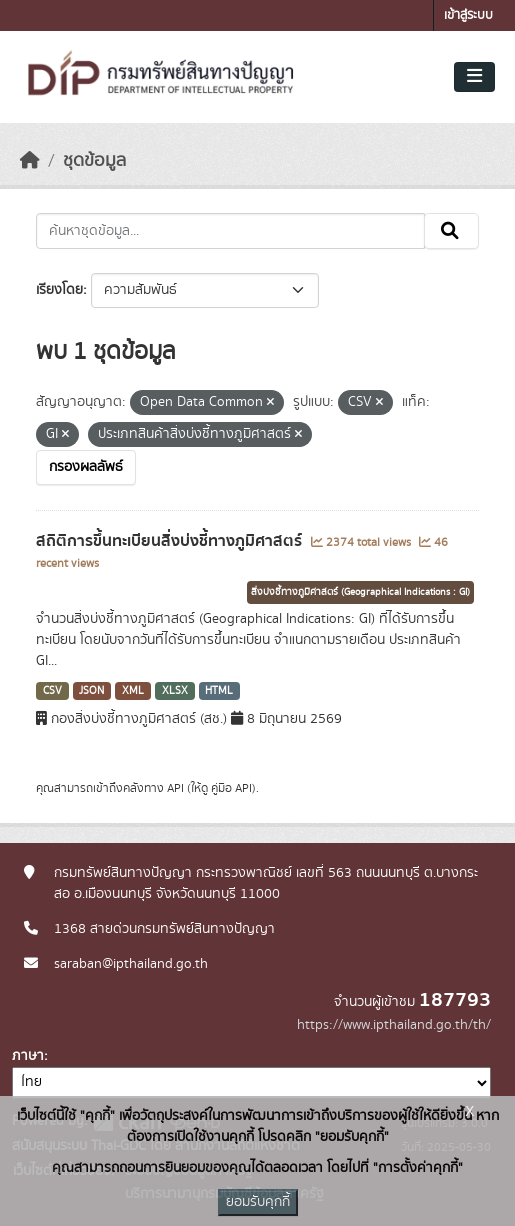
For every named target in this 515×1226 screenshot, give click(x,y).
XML (133, 691)
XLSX (175, 691)
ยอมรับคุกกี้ (258, 1202)
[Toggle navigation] (474, 77)
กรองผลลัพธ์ (86, 467)
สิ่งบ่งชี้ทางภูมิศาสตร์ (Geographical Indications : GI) (360, 592)
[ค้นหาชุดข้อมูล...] (230, 231)
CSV (52, 691)
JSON (91, 691)
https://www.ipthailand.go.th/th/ (394, 1025)
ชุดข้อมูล (94, 161)
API (175, 788)
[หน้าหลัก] (30, 161)
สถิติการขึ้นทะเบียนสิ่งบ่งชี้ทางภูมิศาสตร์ (171, 541)
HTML (219, 691)
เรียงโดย (59, 290)
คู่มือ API (231, 788)
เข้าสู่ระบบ (468, 15)
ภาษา (28, 1056)
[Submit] (451, 231)
